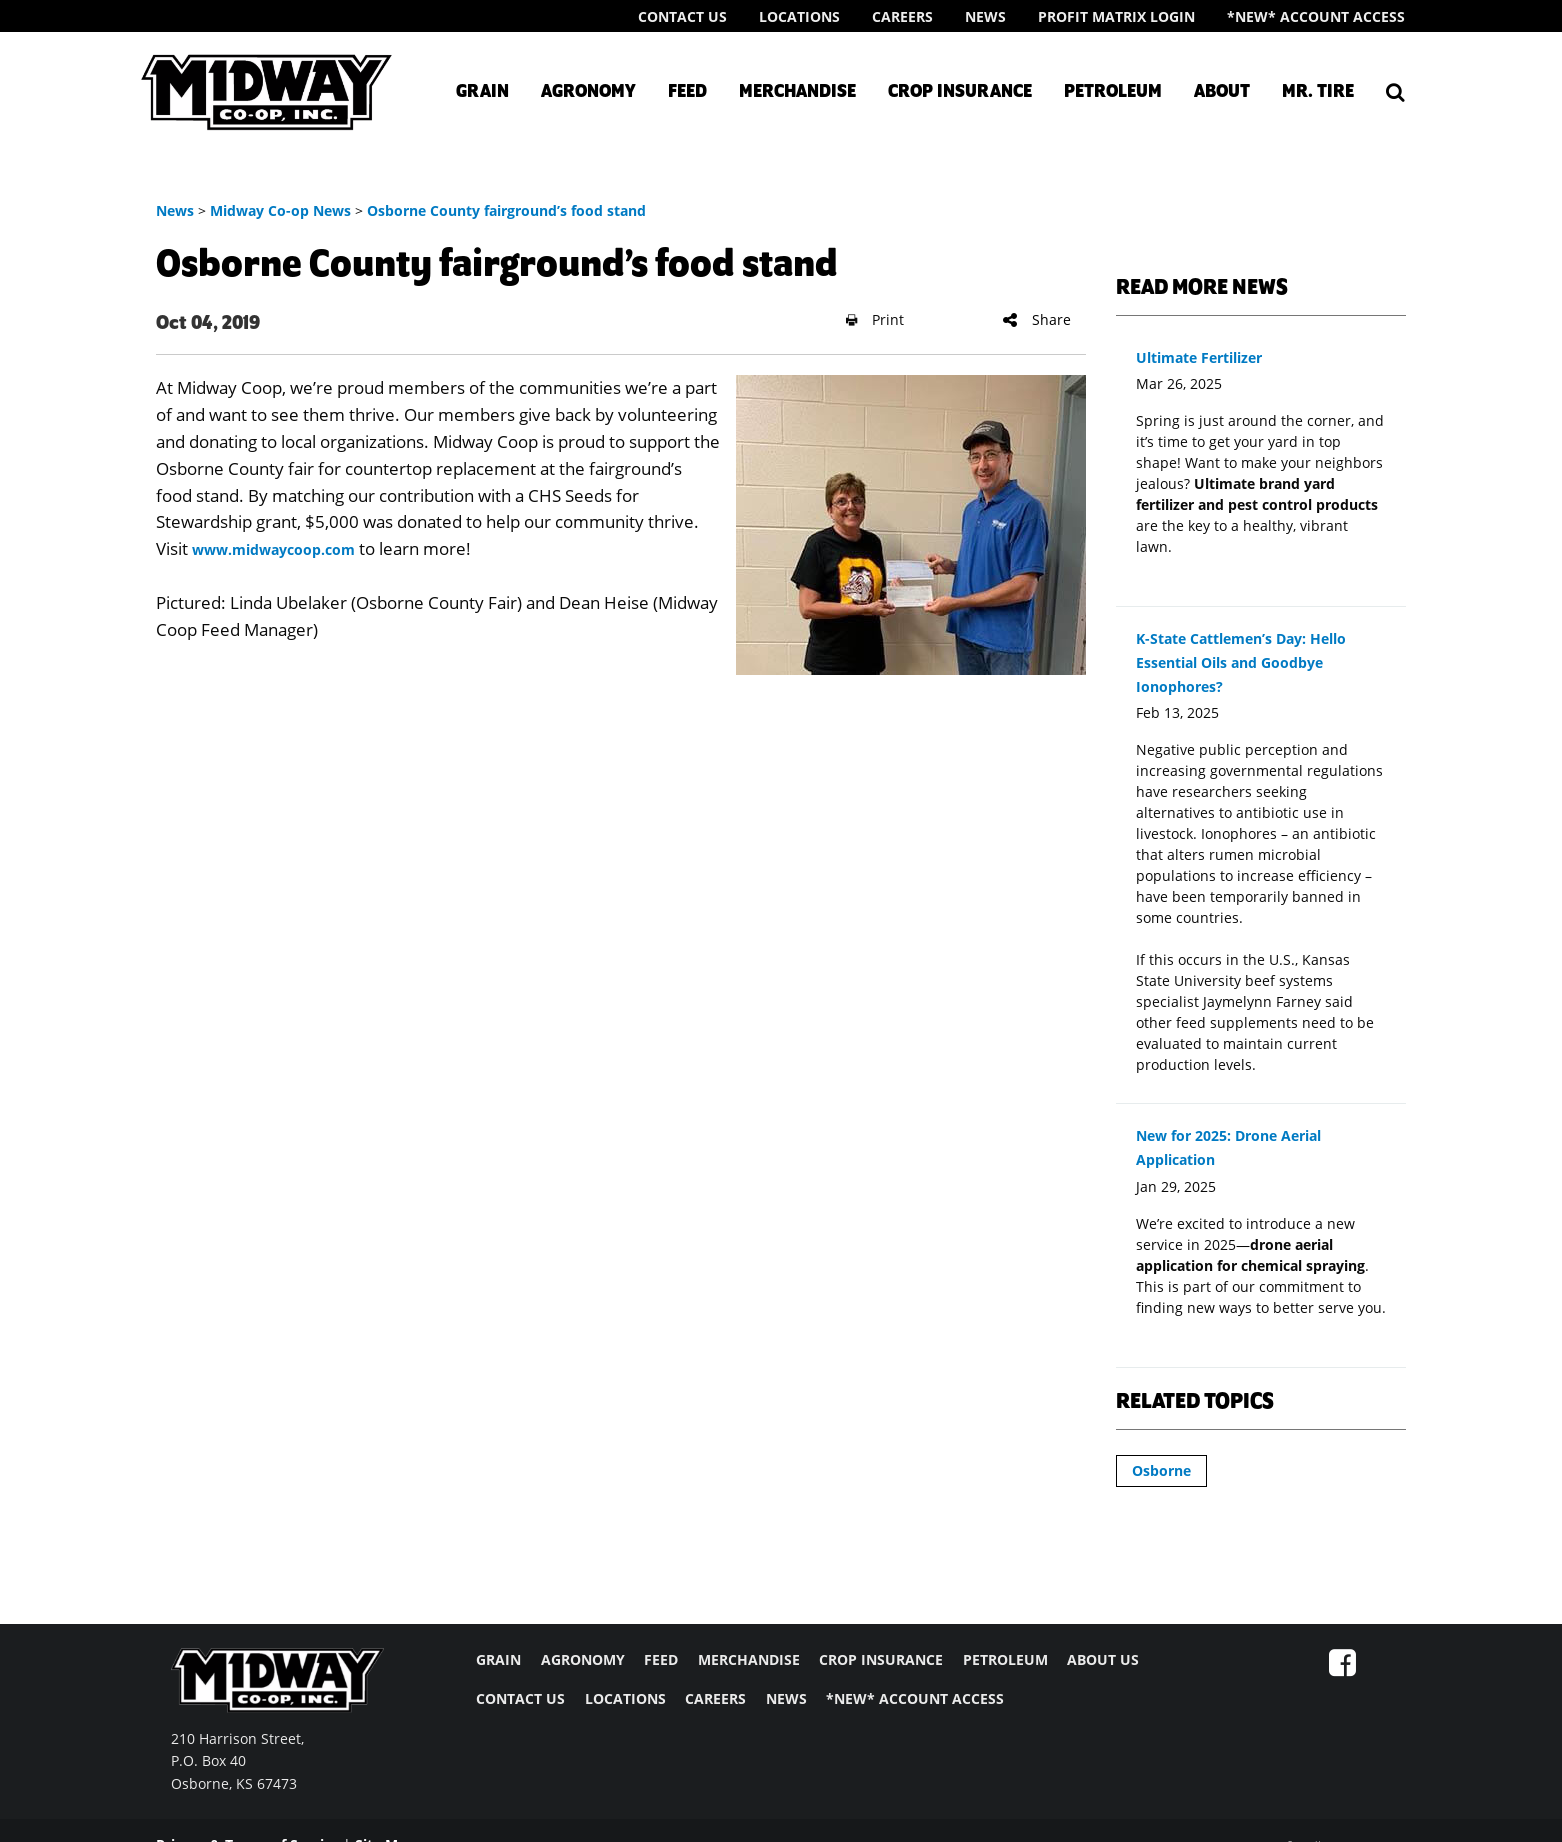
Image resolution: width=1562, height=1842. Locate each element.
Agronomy (588, 92)
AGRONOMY (583, 1659)
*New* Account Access (1316, 16)
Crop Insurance (960, 92)
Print (875, 319)
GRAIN (498, 1659)
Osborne (1161, 1470)
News (985, 16)
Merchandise (797, 92)
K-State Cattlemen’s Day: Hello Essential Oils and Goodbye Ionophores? (1241, 662)
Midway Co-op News (280, 210)
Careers (902, 16)
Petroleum (1113, 92)
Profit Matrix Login (1116, 16)
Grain (482, 92)
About (1222, 92)
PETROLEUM (1005, 1659)
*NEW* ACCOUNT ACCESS (915, 1698)
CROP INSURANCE (881, 1659)
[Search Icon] (1395, 92)
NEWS (786, 1698)
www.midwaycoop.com (273, 549)
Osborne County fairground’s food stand (506, 210)
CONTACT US (520, 1698)
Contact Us (682, 16)
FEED (661, 1659)
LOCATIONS (625, 1698)
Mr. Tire (1318, 92)
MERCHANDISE (749, 1659)
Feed (687, 92)
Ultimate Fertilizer (1199, 357)
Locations (799, 16)
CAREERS (715, 1698)
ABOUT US (1103, 1659)
